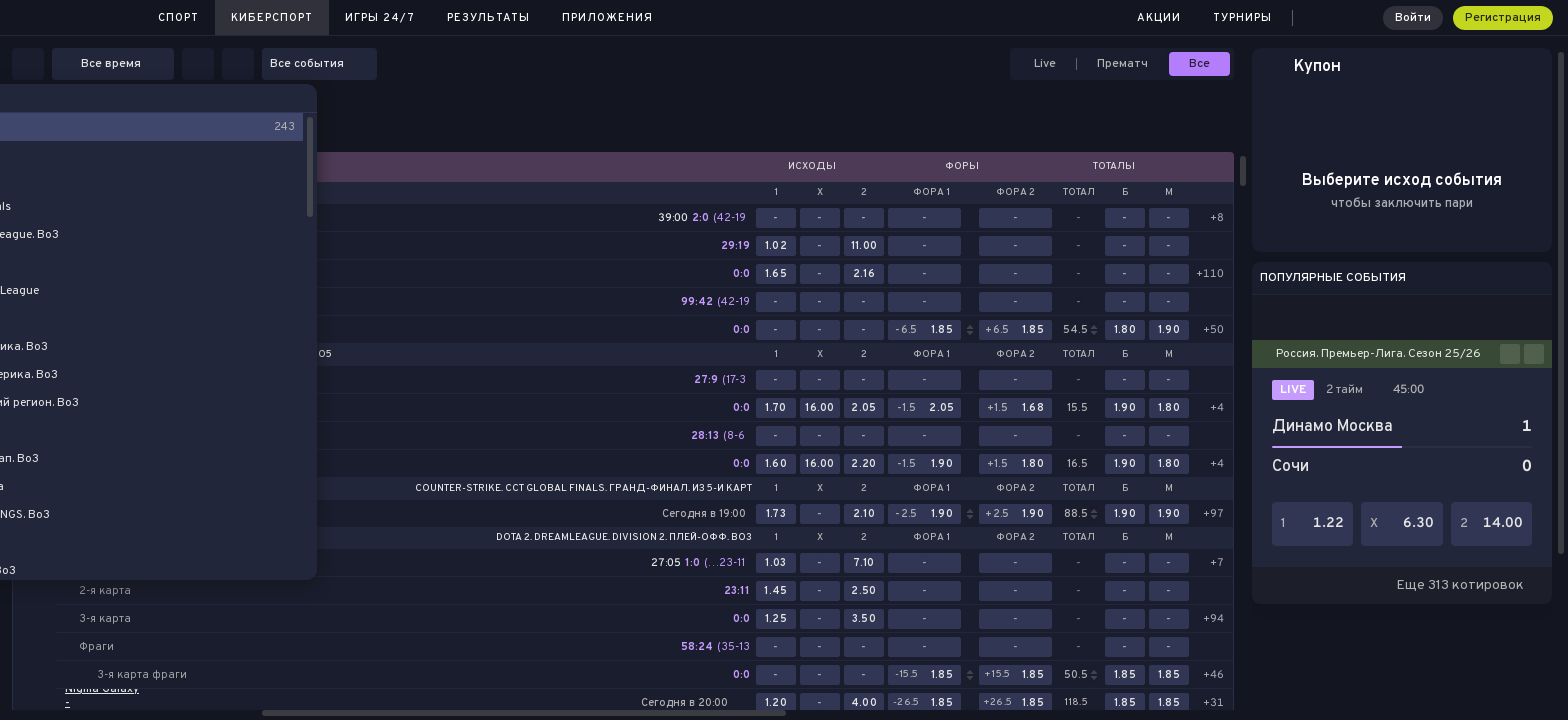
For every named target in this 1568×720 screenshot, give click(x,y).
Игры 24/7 (380, 18)
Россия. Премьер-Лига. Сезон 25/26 (1378, 354)
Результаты (488, 18)
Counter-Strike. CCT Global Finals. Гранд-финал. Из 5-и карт (583, 489)
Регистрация (1503, 18)
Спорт (178, 18)
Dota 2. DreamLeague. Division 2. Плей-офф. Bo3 (624, 538)
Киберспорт (272, 18)
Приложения (607, 18)
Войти (1413, 18)
